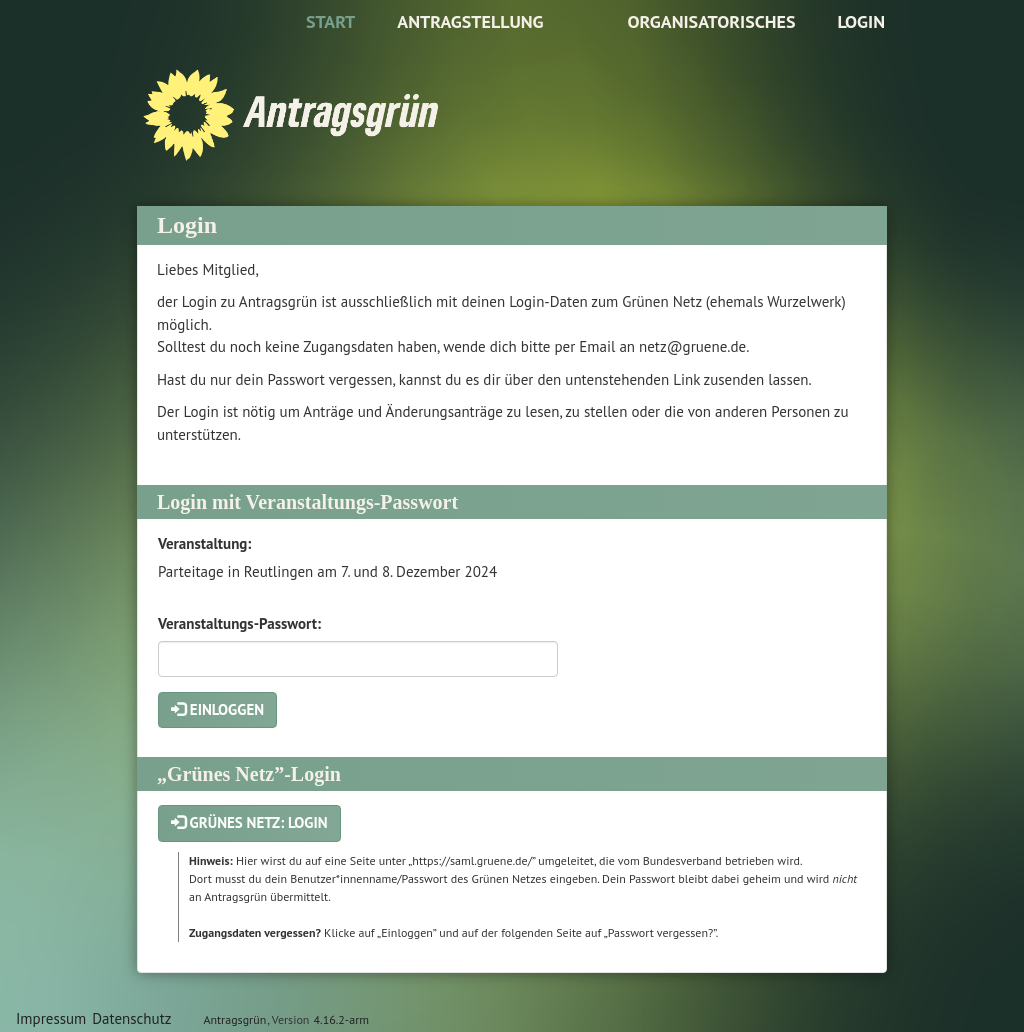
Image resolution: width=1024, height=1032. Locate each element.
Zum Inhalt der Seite (76, 46)
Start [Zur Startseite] (330, 21)
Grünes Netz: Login (249, 822)
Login (861, 21)
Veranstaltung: (204, 543)
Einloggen (217, 709)
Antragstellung (470, 21)
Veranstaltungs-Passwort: (239, 623)
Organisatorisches (711, 21)
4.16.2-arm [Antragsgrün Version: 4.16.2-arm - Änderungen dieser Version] (341, 1019)
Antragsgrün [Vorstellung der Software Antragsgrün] (234, 1019)
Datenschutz (131, 1018)
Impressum (51, 1018)
